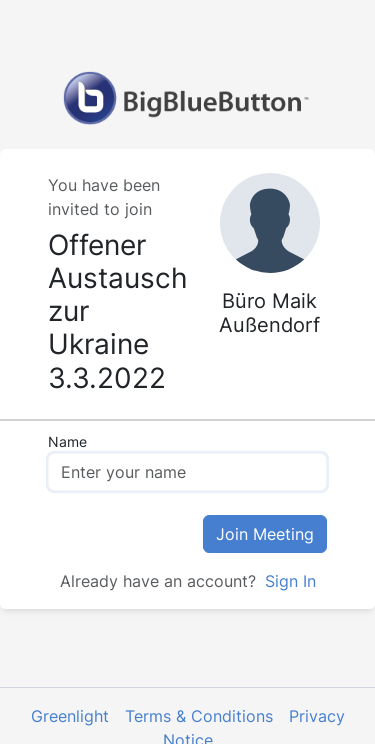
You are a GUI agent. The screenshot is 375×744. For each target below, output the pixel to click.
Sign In (288, 581)
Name (67, 441)
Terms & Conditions (199, 716)
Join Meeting (265, 534)
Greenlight (70, 716)
